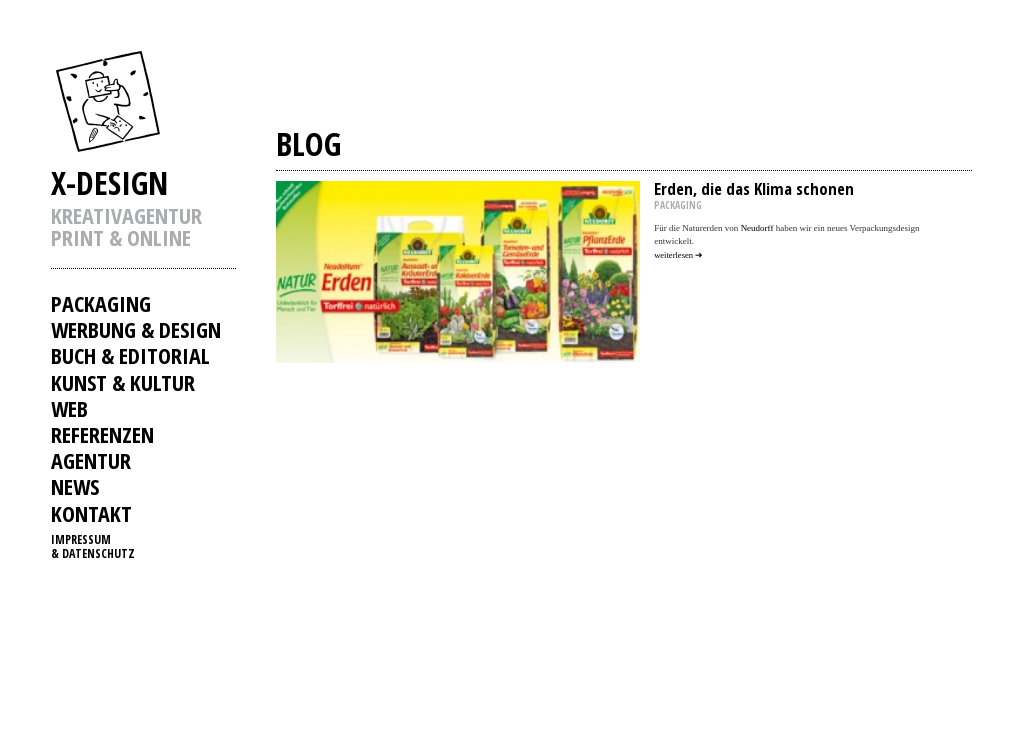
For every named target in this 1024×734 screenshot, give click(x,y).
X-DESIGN (109, 182)
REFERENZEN (102, 434)
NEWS (75, 486)
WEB (69, 408)
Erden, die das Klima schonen (754, 188)
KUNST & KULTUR (123, 382)
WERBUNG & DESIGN (136, 329)
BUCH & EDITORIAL (130, 355)
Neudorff (757, 228)
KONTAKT (91, 513)
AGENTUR (91, 460)
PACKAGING (101, 303)
